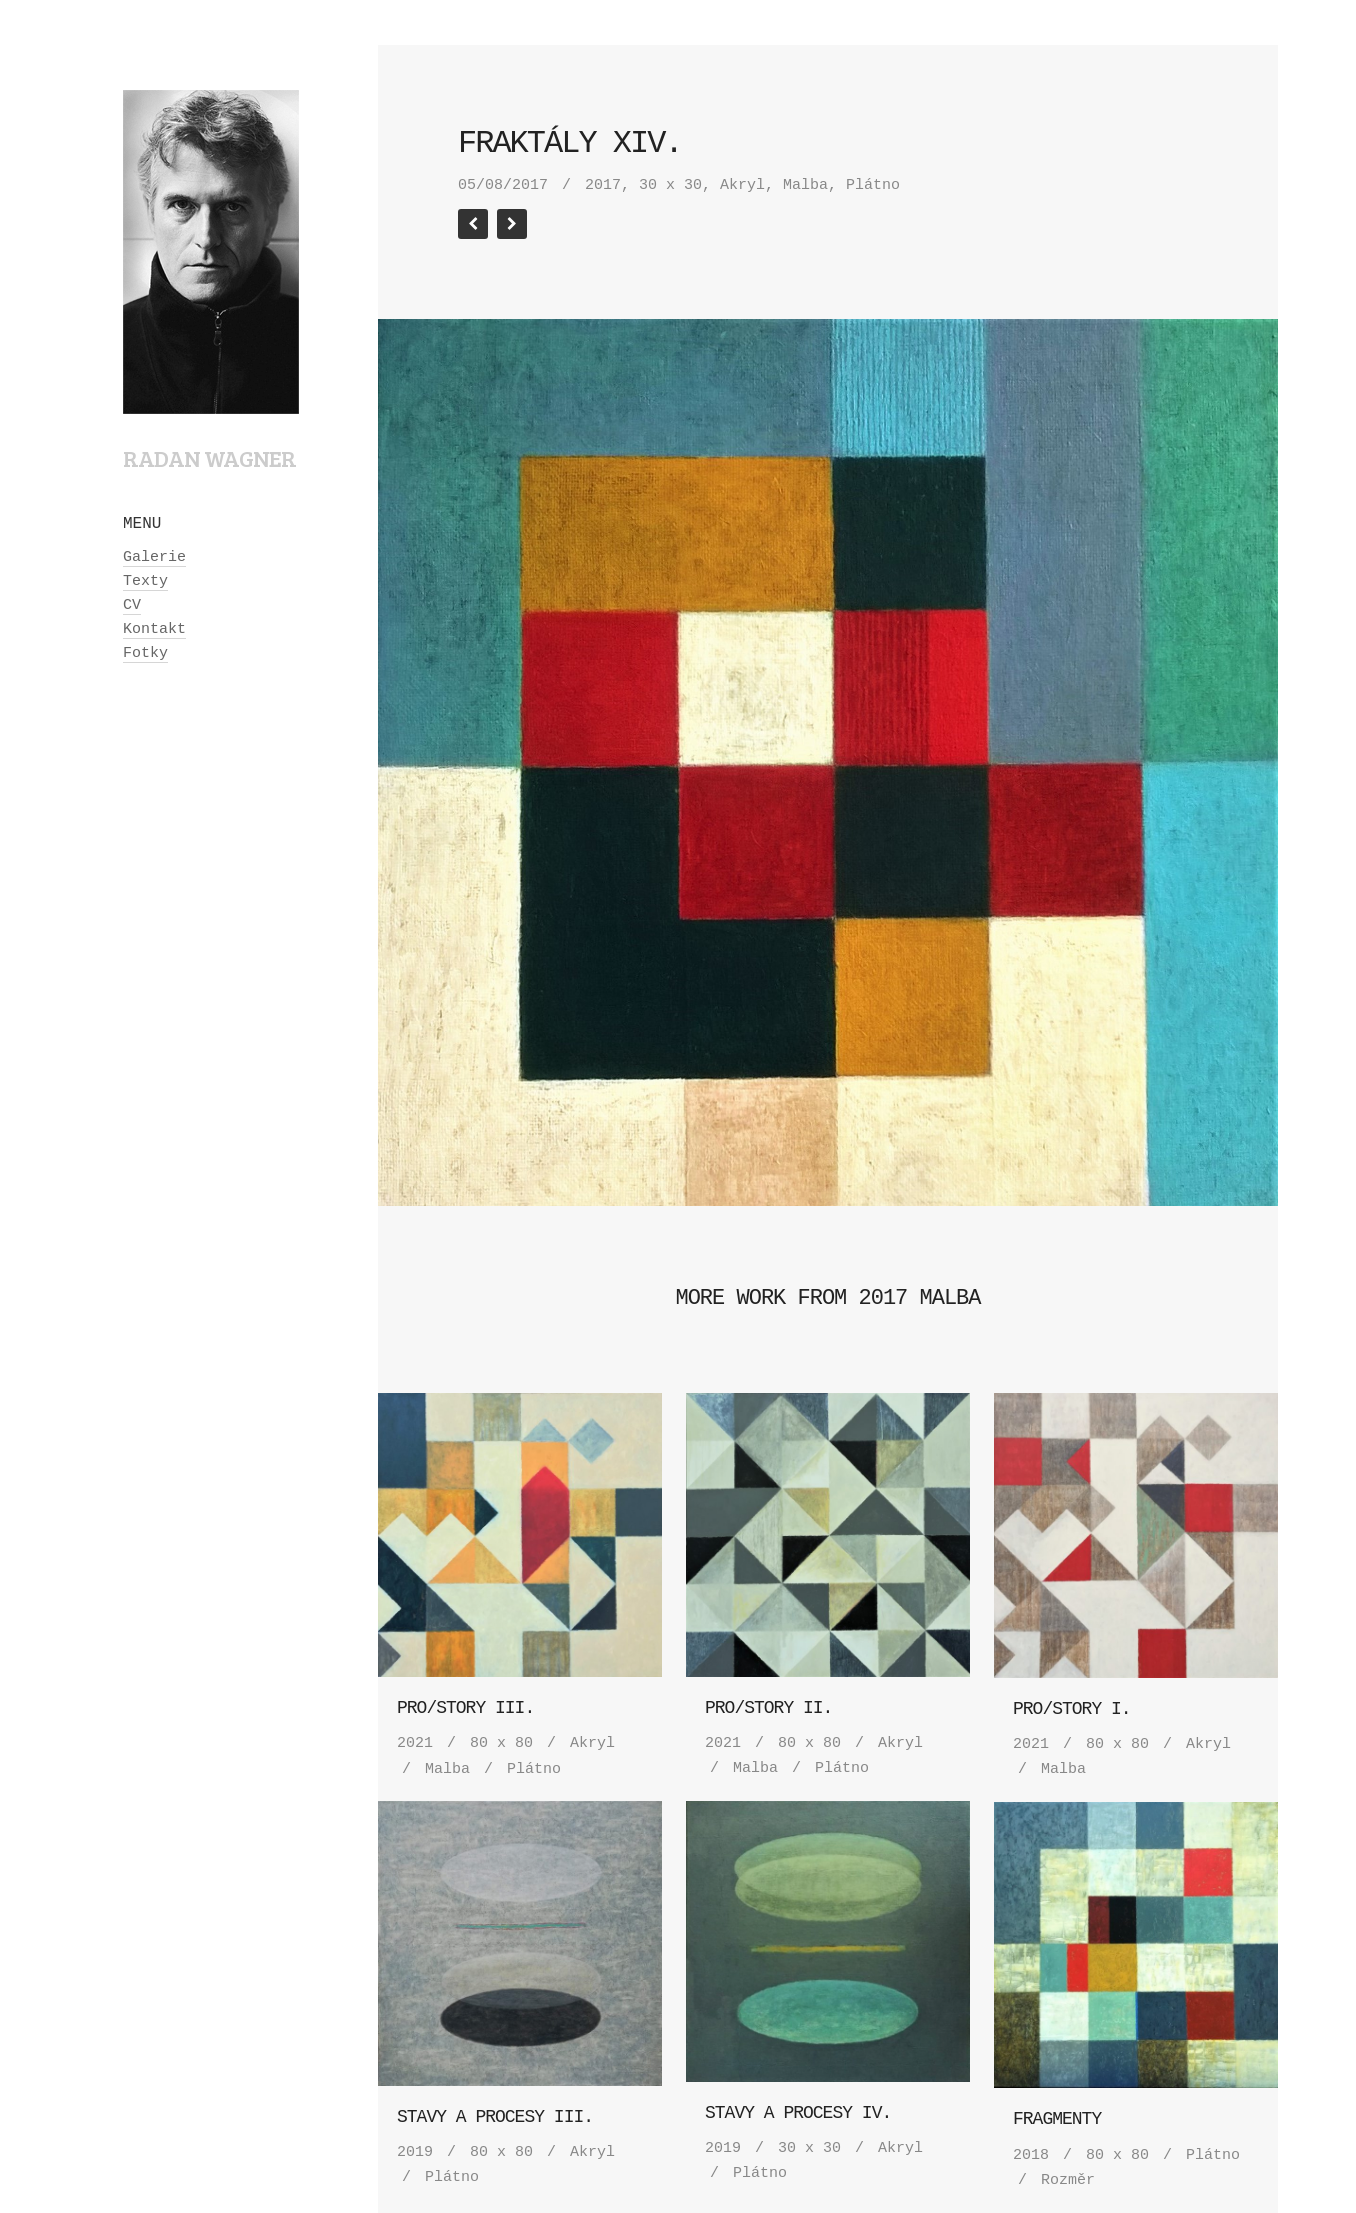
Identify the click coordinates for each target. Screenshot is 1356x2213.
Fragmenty (1057, 2119)
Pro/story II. (768, 1708)
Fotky (145, 653)
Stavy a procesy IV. (798, 2113)
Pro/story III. (465, 1708)
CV (132, 605)
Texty (145, 581)
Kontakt (154, 629)
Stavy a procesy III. (495, 2117)
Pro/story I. (1072, 1709)
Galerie (154, 557)
